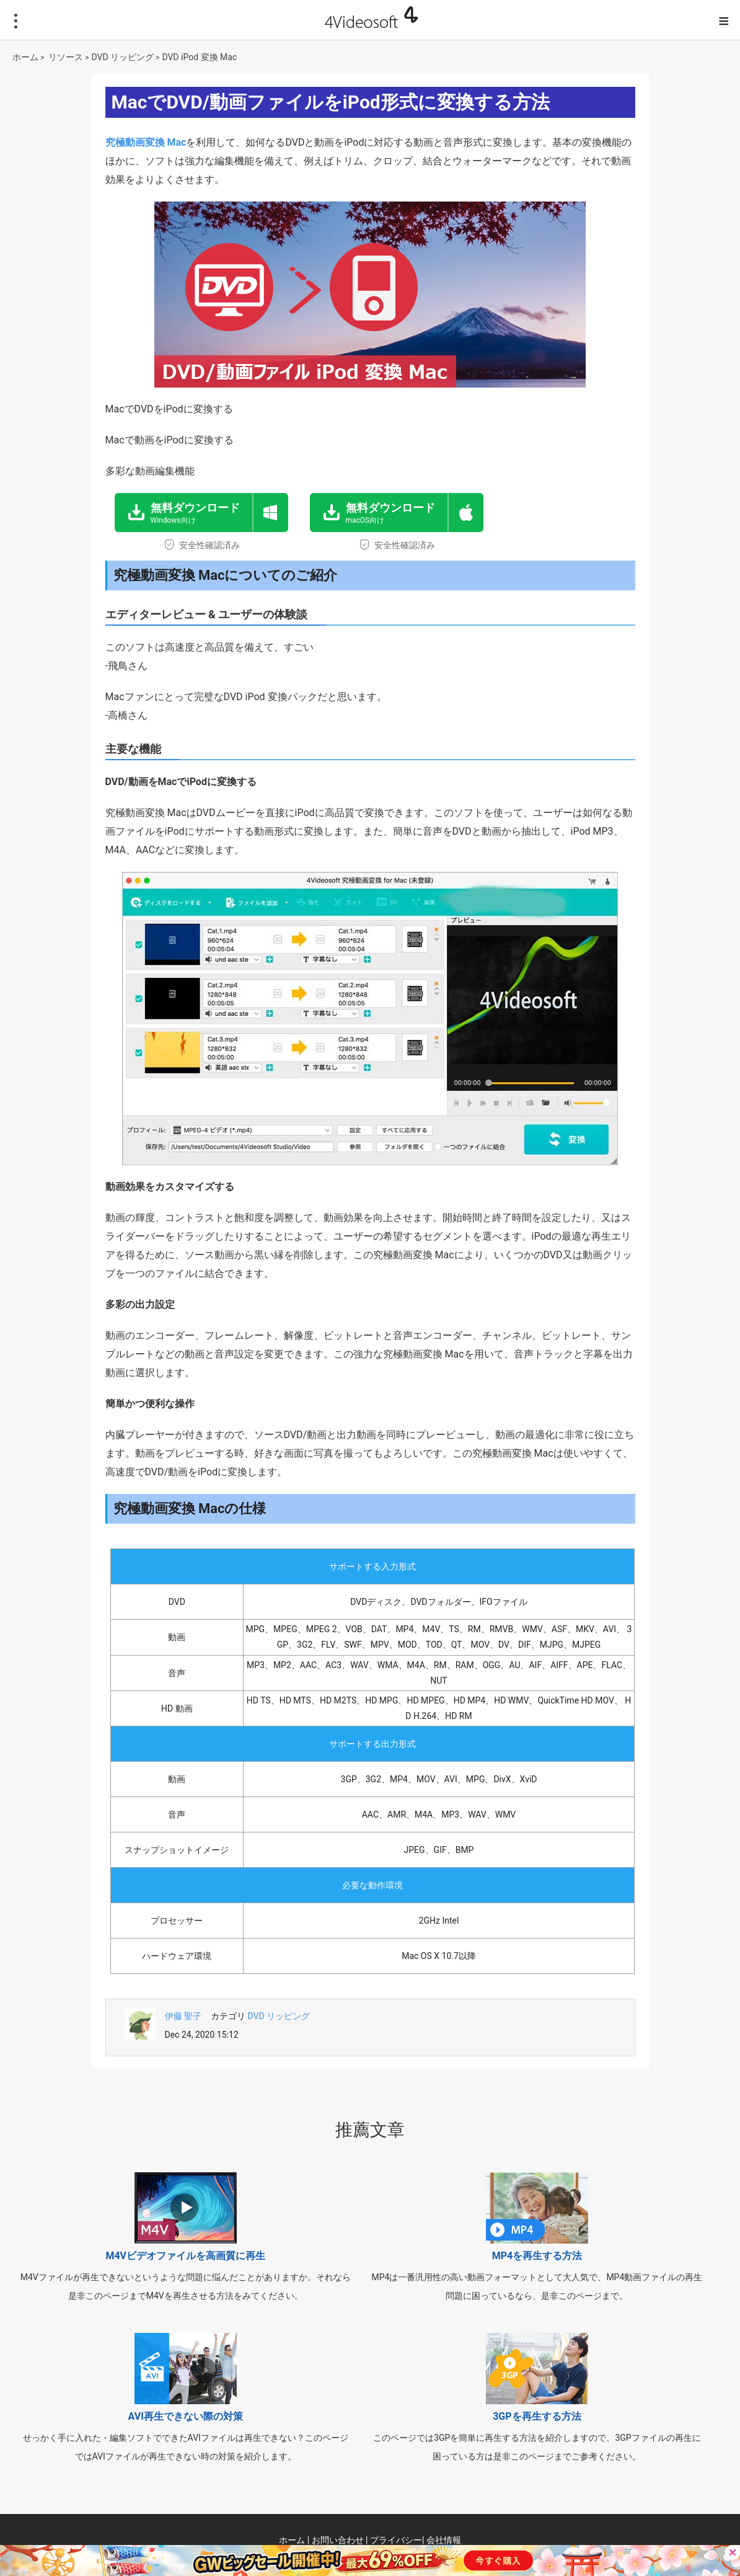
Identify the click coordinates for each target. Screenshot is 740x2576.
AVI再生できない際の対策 (185, 2416)
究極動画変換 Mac (146, 142)
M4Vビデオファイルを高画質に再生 (185, 2256)
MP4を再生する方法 (537, 2256)
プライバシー (396, 2540)
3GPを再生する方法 (537, 2416)
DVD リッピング (123, 57)
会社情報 (443, 2540)
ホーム (25, 57)
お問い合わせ (338, 2540)
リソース (65, 57)
